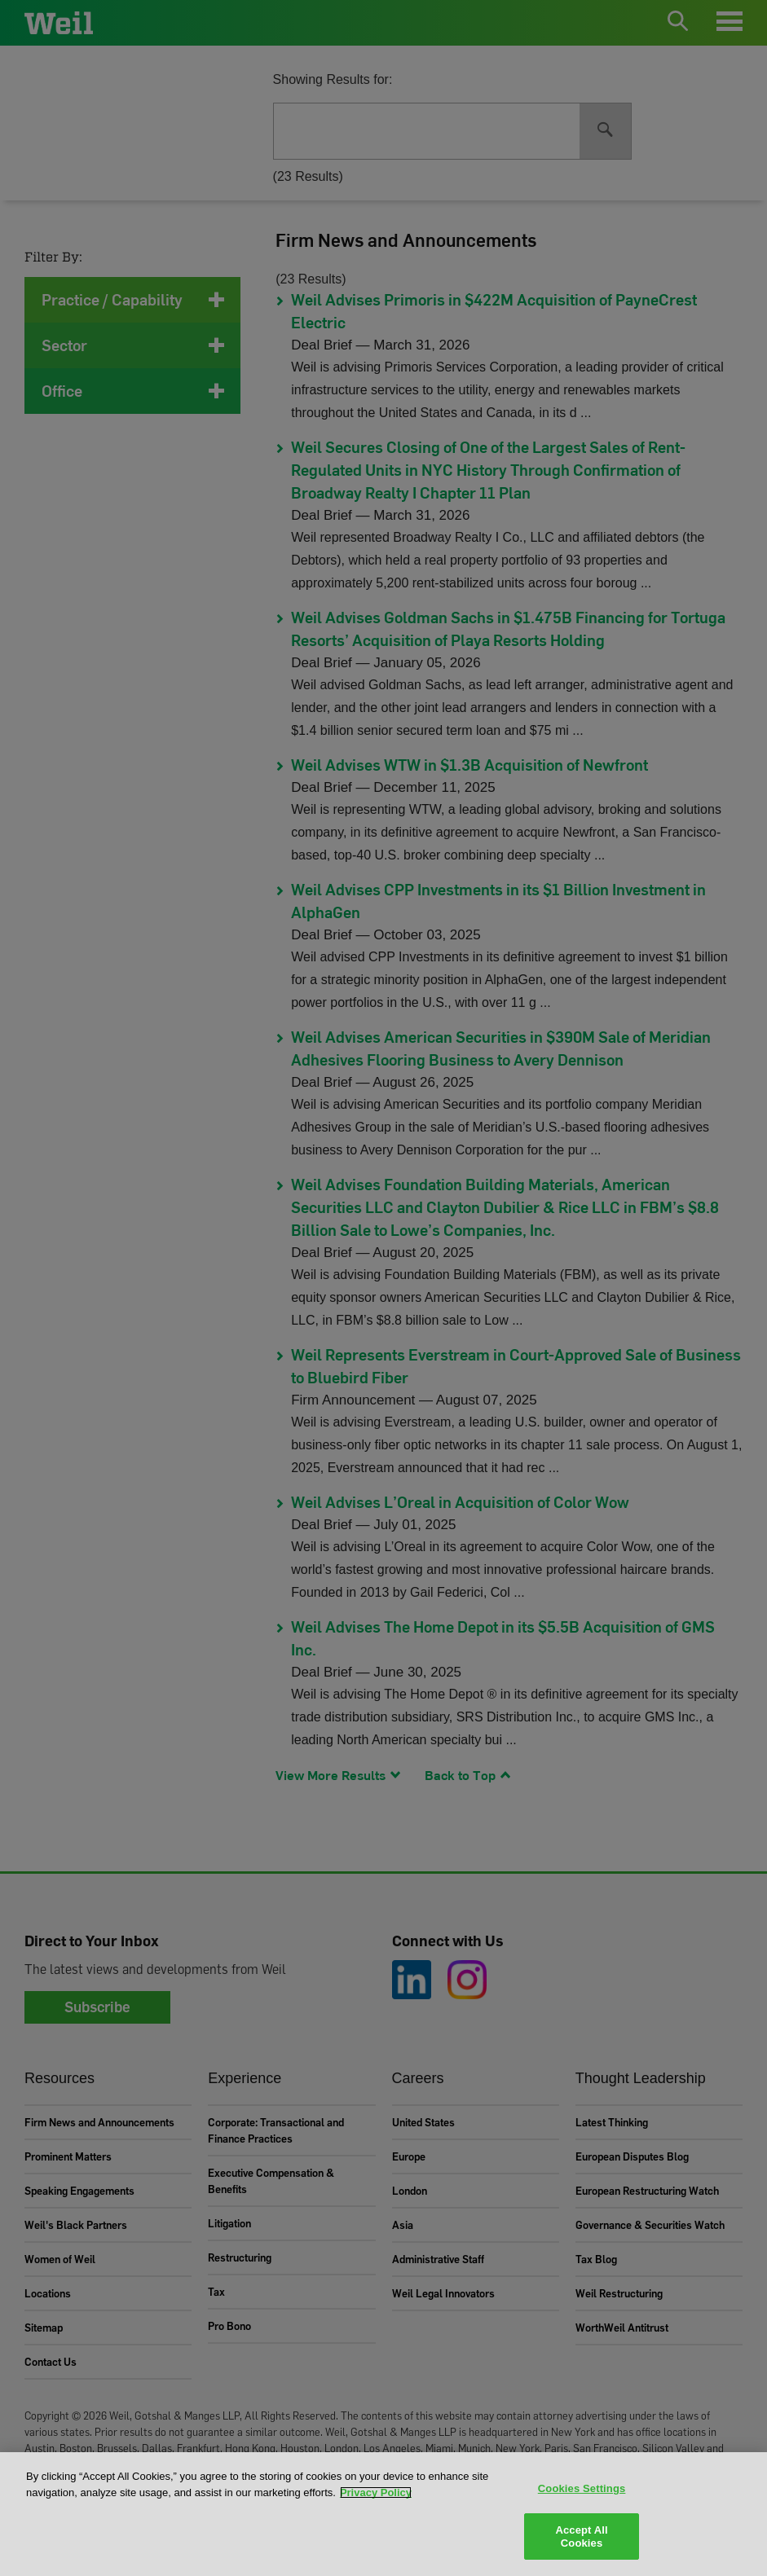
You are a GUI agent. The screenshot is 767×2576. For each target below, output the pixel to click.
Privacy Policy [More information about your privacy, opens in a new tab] (376, 2492)
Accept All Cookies (581, 2536)
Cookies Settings (582, 2488)
